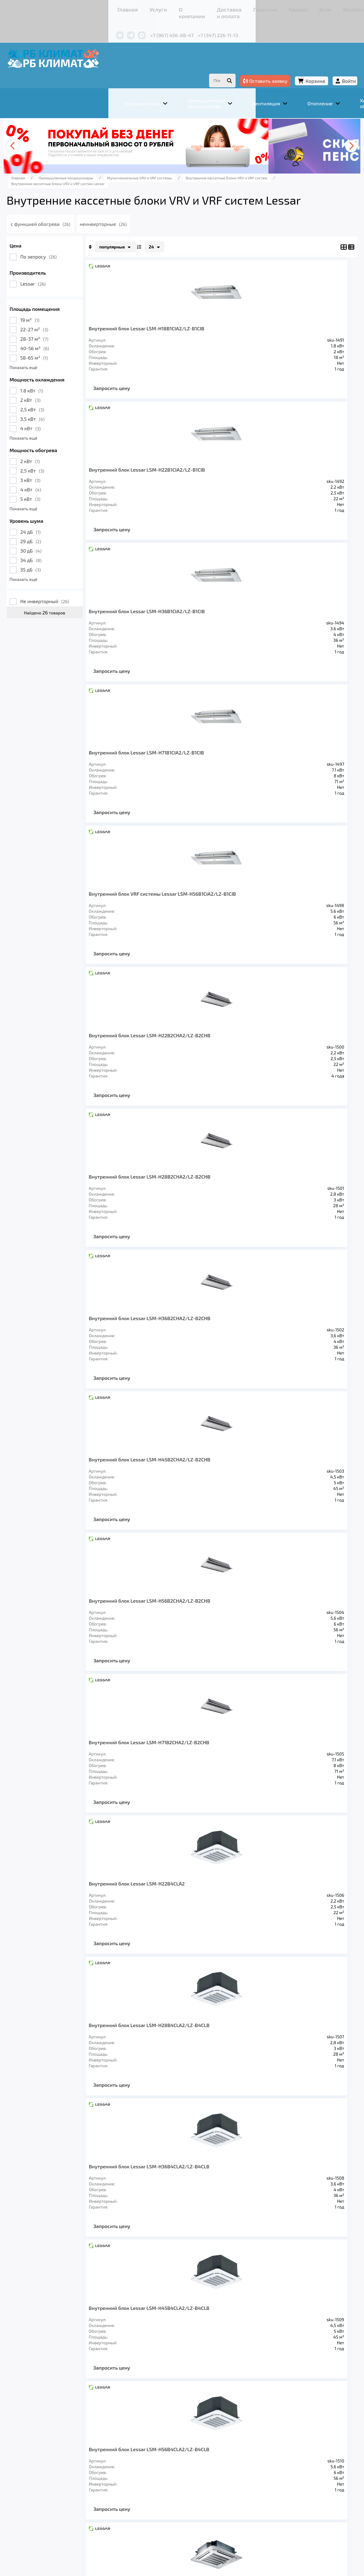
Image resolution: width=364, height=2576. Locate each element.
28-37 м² (77, 338)
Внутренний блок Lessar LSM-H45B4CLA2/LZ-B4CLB (166, 1361)
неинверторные (163, 224)
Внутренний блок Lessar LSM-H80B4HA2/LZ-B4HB (261, 1802)
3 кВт (73, 480)
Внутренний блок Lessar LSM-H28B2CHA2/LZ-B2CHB (166, 772)
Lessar (76, 283)
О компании (111, 7)
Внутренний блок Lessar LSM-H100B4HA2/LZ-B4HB (261, 1950)
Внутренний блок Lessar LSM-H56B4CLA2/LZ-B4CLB (261, 1361)
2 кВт (73, 399)
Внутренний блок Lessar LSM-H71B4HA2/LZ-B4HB (166, 1802)
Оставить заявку (222, 63)
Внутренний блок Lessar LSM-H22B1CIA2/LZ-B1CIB (261, 330)
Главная (62, 7)
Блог (235, 7)
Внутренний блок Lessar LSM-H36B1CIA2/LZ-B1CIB (166, 478)
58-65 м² (77, 357)
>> (242, 2035)
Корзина (272, 63)
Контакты (258, 7)
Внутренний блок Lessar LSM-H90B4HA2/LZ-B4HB (166, 1950)
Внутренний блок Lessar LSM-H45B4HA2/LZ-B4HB (166, 1655)
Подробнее (61, 2529)
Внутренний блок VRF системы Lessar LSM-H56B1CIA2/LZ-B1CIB (169, 625)
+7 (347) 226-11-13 (153, 23)
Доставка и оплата (152, 7)
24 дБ (73, 531)
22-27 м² (77, 329)
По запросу (81, 256)
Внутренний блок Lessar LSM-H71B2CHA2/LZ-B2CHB (166, 1067)
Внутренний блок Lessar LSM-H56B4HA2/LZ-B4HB (261, 1655)
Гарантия (190, 7)
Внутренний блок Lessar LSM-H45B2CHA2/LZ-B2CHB (166, 919)
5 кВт (73, 498)
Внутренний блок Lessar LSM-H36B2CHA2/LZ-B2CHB (261, 772)
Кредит (215, 7)
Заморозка (196, 2478)
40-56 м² (77, 348)
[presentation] (59, 132)
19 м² (72, 319)
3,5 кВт (75, 418)
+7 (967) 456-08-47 (107, 23)
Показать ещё (66, 367)
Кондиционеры (71, 2478)
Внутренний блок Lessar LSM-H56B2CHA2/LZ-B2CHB (261, 919)
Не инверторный (87, 601)
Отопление (157, 2478)
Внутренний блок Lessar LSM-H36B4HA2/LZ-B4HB (261, 1508)
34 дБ (74, 560)
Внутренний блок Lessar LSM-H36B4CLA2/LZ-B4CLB (261, 1214)
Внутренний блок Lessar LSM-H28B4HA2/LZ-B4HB (166, 1508)
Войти (306, 63)
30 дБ (74, 550)
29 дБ (73, 541)
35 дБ (73, 569)
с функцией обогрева (98, 224)
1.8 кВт (74, 390)
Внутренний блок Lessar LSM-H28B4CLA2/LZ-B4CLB (166, 1214)
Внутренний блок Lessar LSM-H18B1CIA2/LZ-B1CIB (166, 330)
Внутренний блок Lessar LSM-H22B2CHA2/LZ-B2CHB (261, 625)
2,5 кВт (75, 409)
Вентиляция (117, 2478)
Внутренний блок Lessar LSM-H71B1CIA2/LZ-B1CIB (261, 478)
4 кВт (73, 428)
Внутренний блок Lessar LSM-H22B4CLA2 (261, 1067)
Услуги (84, 7)
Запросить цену (154, 393)
